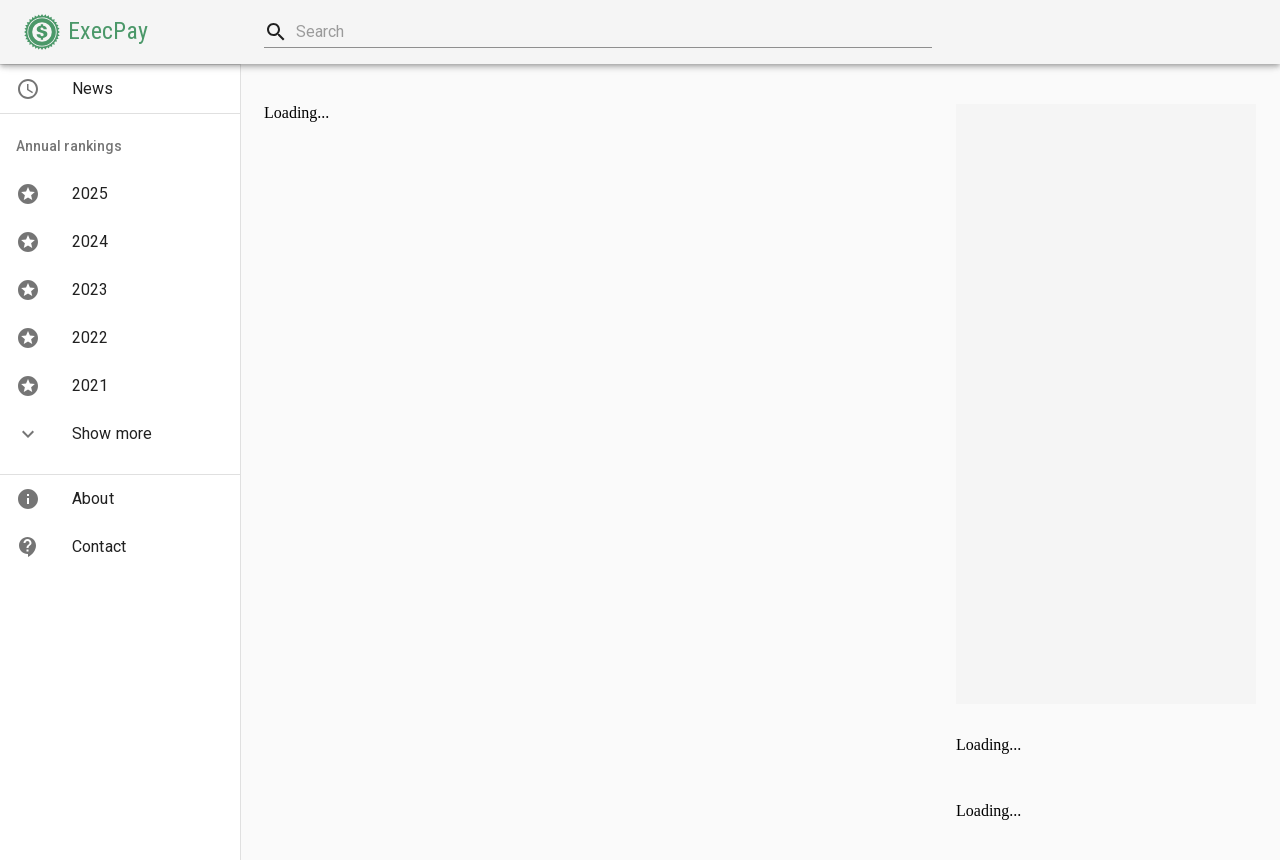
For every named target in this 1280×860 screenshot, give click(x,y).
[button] (86, 32)
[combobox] (598, 32)
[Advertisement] (1106, 404)
